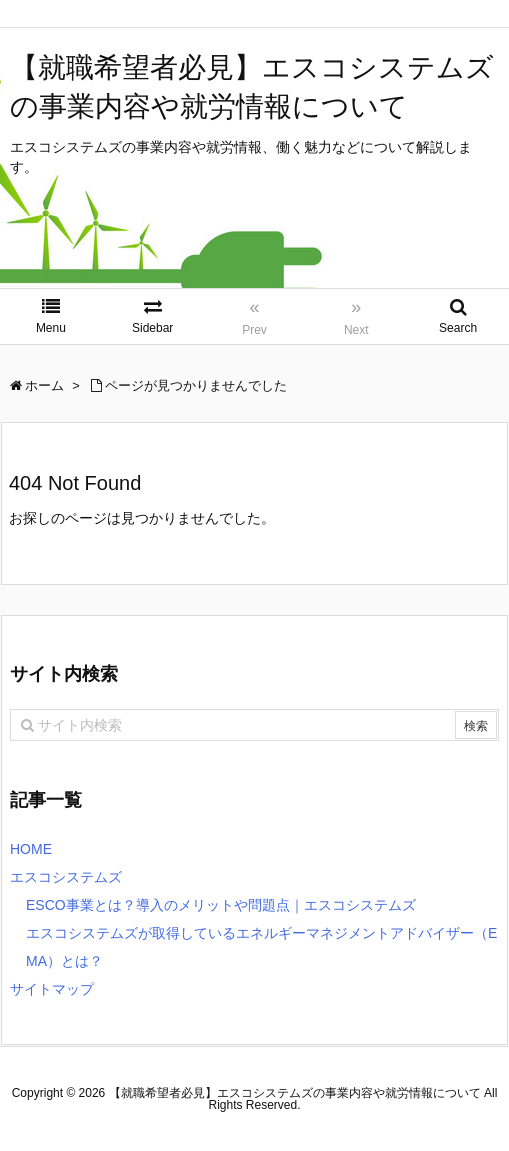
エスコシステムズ (66, 877)
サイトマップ (52, 989)
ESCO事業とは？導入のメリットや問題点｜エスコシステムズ (221, 905)
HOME (31, 849)
